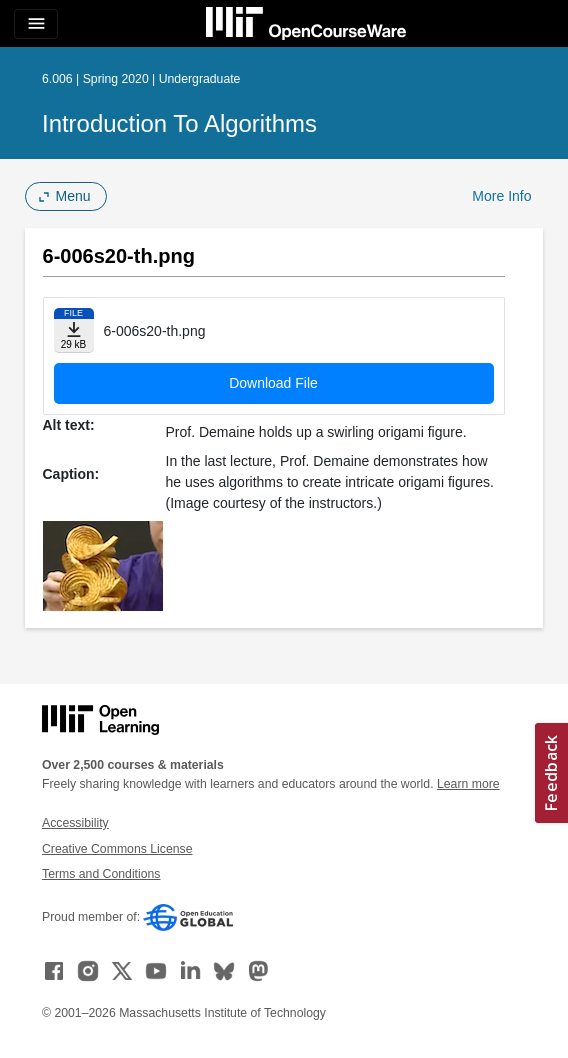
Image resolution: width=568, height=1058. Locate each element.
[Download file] (74, 330)
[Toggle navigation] (36, 24)
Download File (273, 383)
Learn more (468, 784)
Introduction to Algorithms (179, 123)
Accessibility (75, 823)
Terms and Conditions (101, 874)
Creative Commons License (117, 849)
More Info (501, 196)
